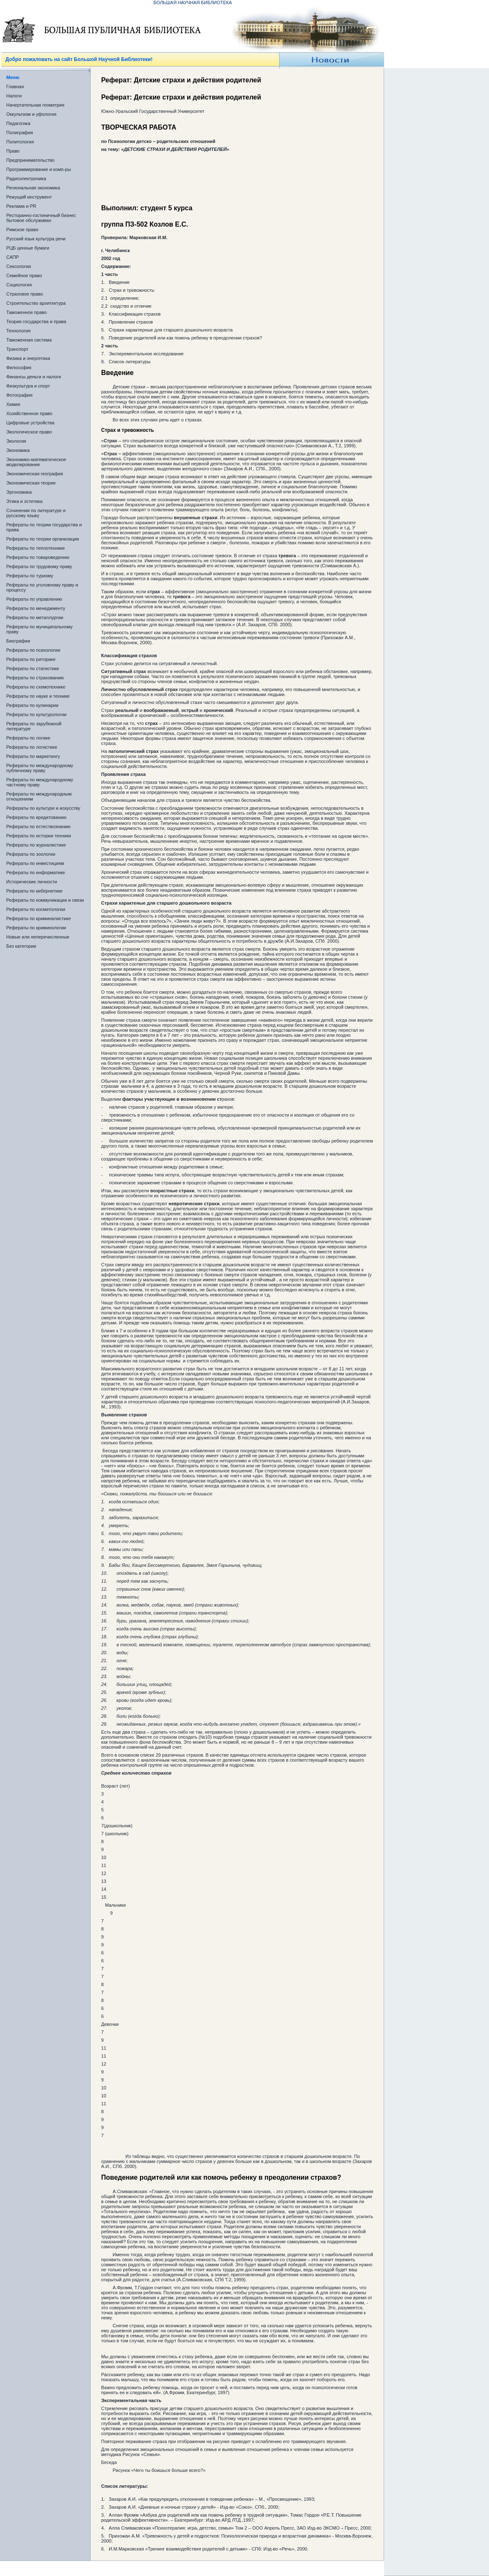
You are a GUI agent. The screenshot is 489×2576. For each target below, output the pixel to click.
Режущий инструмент (29, 196)
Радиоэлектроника (26, 178)
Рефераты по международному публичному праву (39, 768)
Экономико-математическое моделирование (36, 462)
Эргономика (19, 492)
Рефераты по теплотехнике (35, 548)
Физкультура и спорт (28, 385)
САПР (12, 257)
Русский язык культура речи (36, 238)
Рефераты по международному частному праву (39, 782)
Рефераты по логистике (31, 747)
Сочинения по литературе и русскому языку (36, 513)
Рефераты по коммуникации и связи (45, 900)
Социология (19, 284)
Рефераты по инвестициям (35, 863)
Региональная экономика (33, 187)
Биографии (18, 640)
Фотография (19, 395)
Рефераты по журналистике (36, 844)
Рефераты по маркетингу (33, 756)
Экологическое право (29, 431)
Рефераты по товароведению (37, 557)
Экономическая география (34, 473)
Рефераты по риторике (31, 659)
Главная (15, 86)
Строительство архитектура (36, 303)
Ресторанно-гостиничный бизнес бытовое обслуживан (41, 218)
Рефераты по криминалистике (38, 918)
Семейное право (24, 275)
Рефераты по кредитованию (36, 817)
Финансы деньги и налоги (33, 376)
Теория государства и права (36, 321)
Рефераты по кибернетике (34, 890)
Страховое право (24, 293)
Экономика (18, 450)
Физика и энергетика (28, 358)
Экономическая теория (31, 482)
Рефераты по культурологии (36, 714)
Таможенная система (29, 339)
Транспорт (17, 349)
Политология (20, 141)
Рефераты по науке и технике (38, 696)
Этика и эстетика (24, 501)
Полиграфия (19, 132)
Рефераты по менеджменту (35, 608)
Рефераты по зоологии (30, 854)
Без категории (21, 946)
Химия (13, 404)
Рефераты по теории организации (42, 538)
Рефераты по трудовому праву (39, 566)
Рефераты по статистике (32, 668)
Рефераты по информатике (35, 872)
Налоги (14, 95)
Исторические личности (31, 881)
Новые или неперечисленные (37, 936)
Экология (16, 441)
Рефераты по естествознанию (38, 826)
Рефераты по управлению (34, 599)
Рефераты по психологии (33, 650)
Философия (18, 367)
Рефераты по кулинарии (32, 705)
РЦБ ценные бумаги (27, 247)
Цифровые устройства (30, 422)
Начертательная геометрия (35, 104)
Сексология (18, 266)
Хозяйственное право (29, 413)
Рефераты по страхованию (35, 677)
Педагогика (18, 123)
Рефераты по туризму (29, 575)
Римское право (22, 229)
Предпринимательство (30, 160)
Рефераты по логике (28, 737)
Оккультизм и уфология (31, 114)
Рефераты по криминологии (36, 927)
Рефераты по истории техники (38, 835)
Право (13, 150)
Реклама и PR (21, 206)
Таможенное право (26, 312)
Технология (18, 330)
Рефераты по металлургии (34, 617)
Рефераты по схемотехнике (35, 686)
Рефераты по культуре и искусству (43, 808)
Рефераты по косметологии (35, 909)
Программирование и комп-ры (38, 169)
